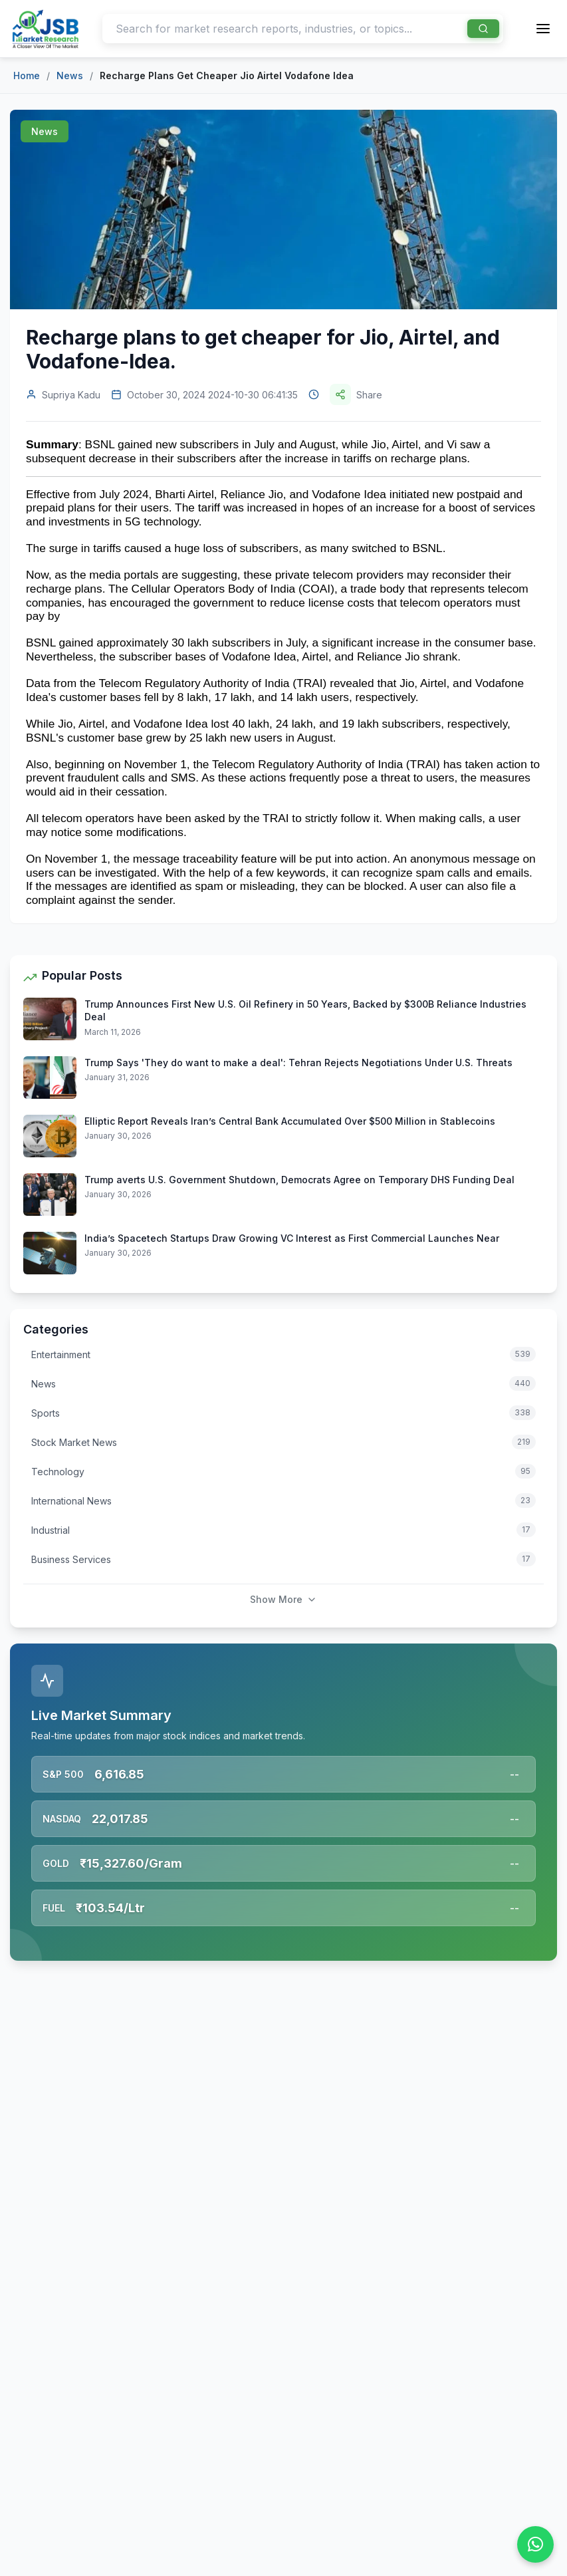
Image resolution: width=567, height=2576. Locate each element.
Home (26, 75)
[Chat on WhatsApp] (535, 2544)
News (70, 75)
